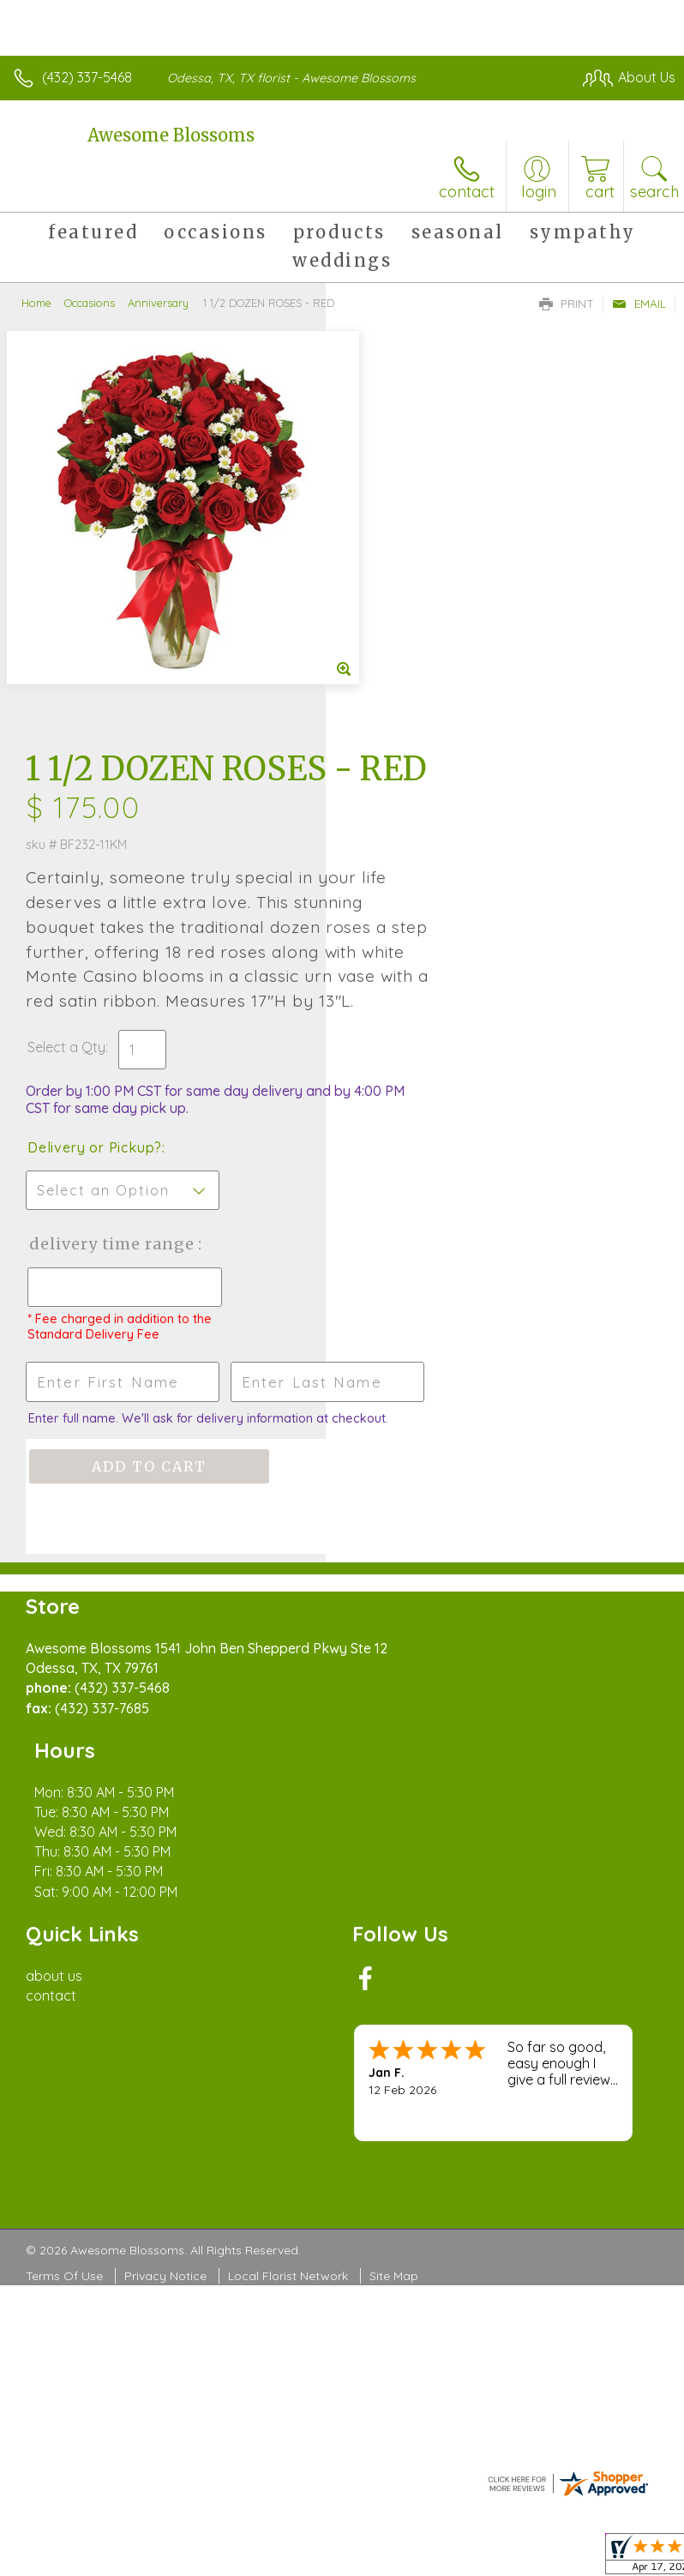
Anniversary (158, 303)
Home (36, 303)
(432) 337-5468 (87, 77)
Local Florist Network (288, 1921)
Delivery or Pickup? (420, 807)
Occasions (89, 303)
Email (639, 303)
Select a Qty (392, 707)
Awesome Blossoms (171, 135)
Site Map (393, 1921)
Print (566, 303)
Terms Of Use (64, 1921)
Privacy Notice (165, 1921)
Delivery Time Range (409, 921)
